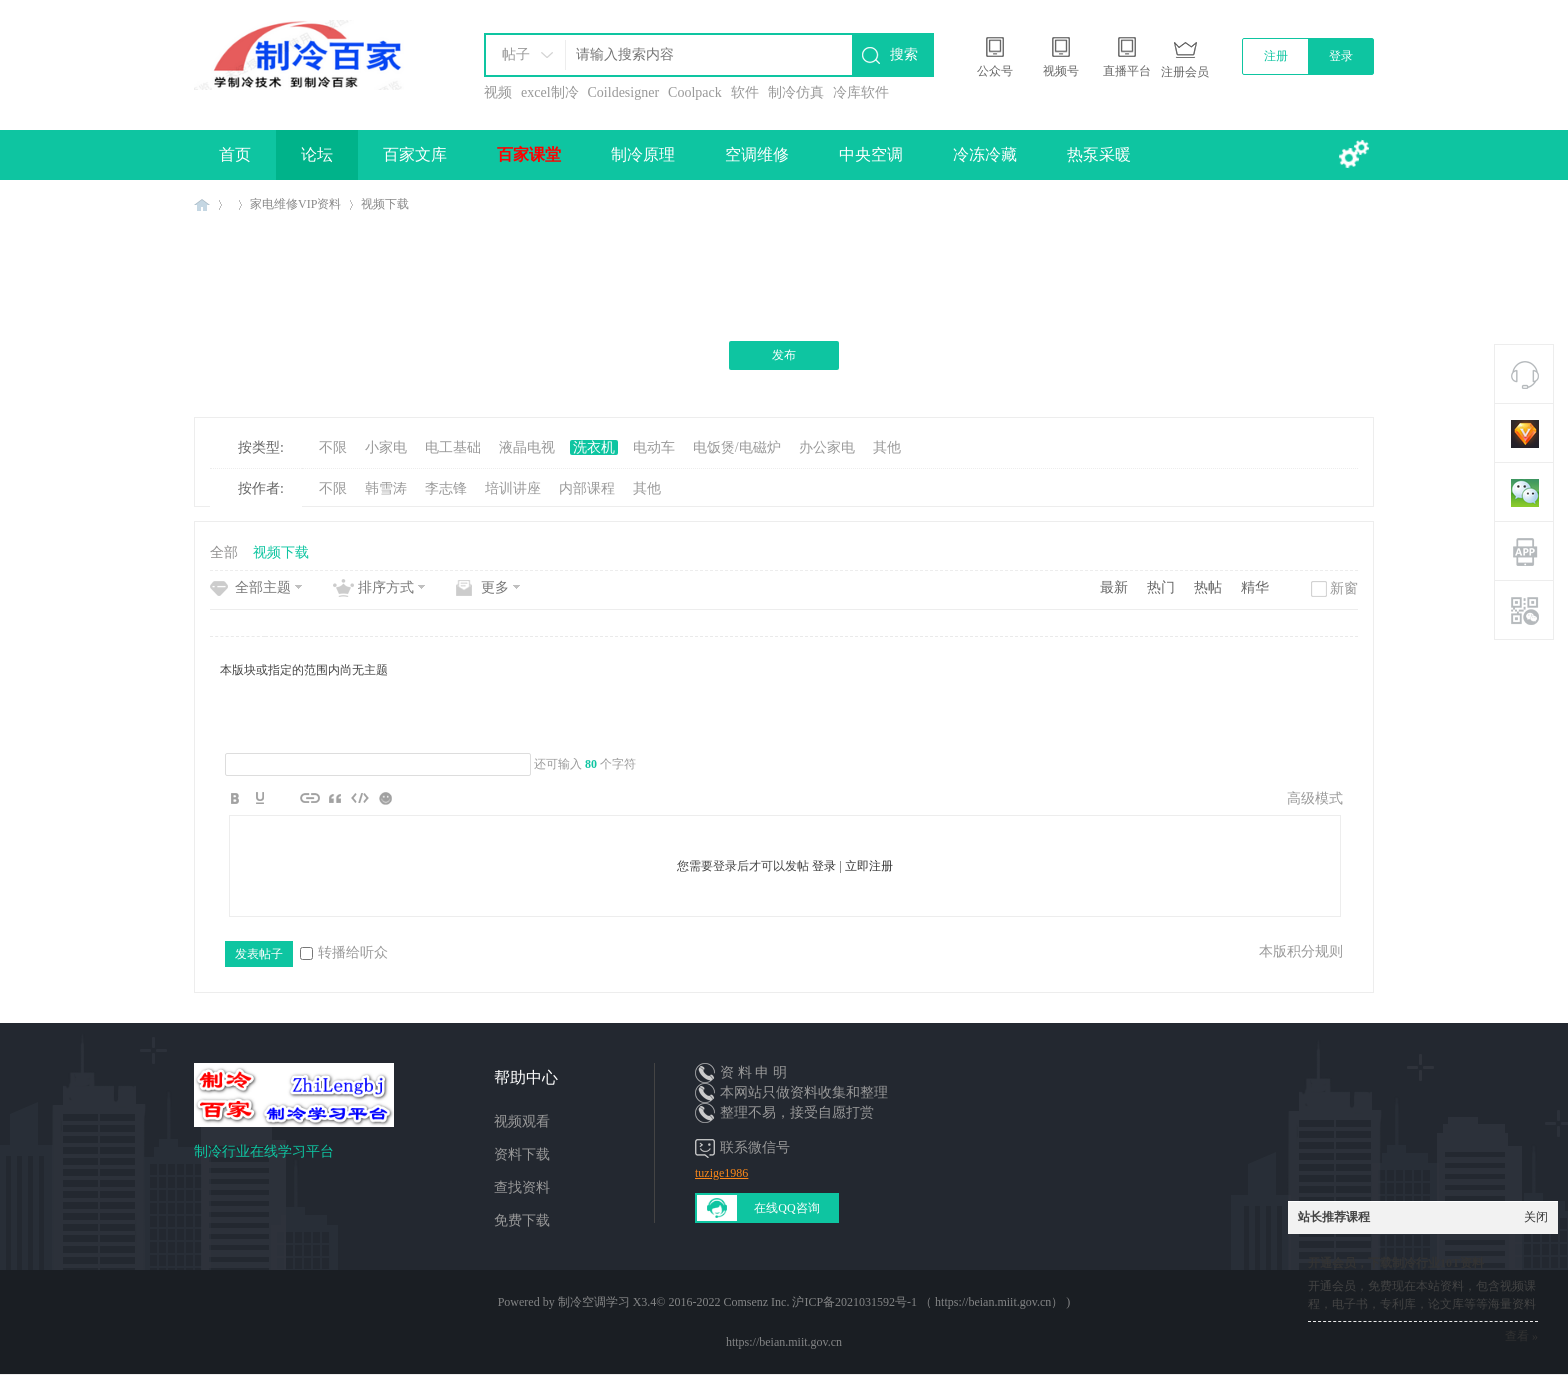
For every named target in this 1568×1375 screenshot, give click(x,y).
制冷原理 (643, 154)
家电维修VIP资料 (295, 204)
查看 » (1521, 1336)
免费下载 (522, 1220)
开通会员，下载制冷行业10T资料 (1396, 1263)
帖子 (516, 54)
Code (360, 798)
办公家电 (827, 447)
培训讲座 (513, 488)
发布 (784, 355)
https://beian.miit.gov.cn (784, 1342)
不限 (333, 447)
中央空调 (871, 154)
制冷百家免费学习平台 (202, 204)
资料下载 (522, 1154)
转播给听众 (344, 952)
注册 (1276, 56)
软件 (745, 92)
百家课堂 (529, 154)
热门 (1161, 587)
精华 (1255, 587)
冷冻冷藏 (985, 154)
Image (285, 798)
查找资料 (522, 1187)
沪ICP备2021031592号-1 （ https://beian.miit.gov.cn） (927, 1302)
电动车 (654, 447)
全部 (224, 552)
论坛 (317, 154)
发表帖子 (259, 954)
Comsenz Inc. (756, 1302)
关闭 (1536, 1217)
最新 (1114, 587)
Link (310, 798)
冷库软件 (861, 92)
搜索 (904, 54)
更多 (495, 587)
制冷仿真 (796, 92)
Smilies (385, 798)
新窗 (1344, 588)
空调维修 (757, 154)
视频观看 (522, 1121)
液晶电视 (527, 447)
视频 (498, 92)
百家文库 (415, 154)
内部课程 (587, 488)
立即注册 (869, 866)
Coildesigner (624, 92)
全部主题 (263, 587)
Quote (335, 798)
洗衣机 (594, 447)
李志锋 (446, 488)
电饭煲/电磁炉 (737, 447)
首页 (235, 154)
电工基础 (453, 447)
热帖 (1208, 587)
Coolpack (695, 92)
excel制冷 (550, 92)
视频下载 (385, 204)
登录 (1341, 56)
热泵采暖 (1099, 154)
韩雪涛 (386, 488)
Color (260, 798)
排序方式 (386, 587)
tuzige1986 (721, 1173)
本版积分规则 (1301, 951)
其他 (887, 447)
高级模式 (1315, 798)
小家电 (386, 447)
